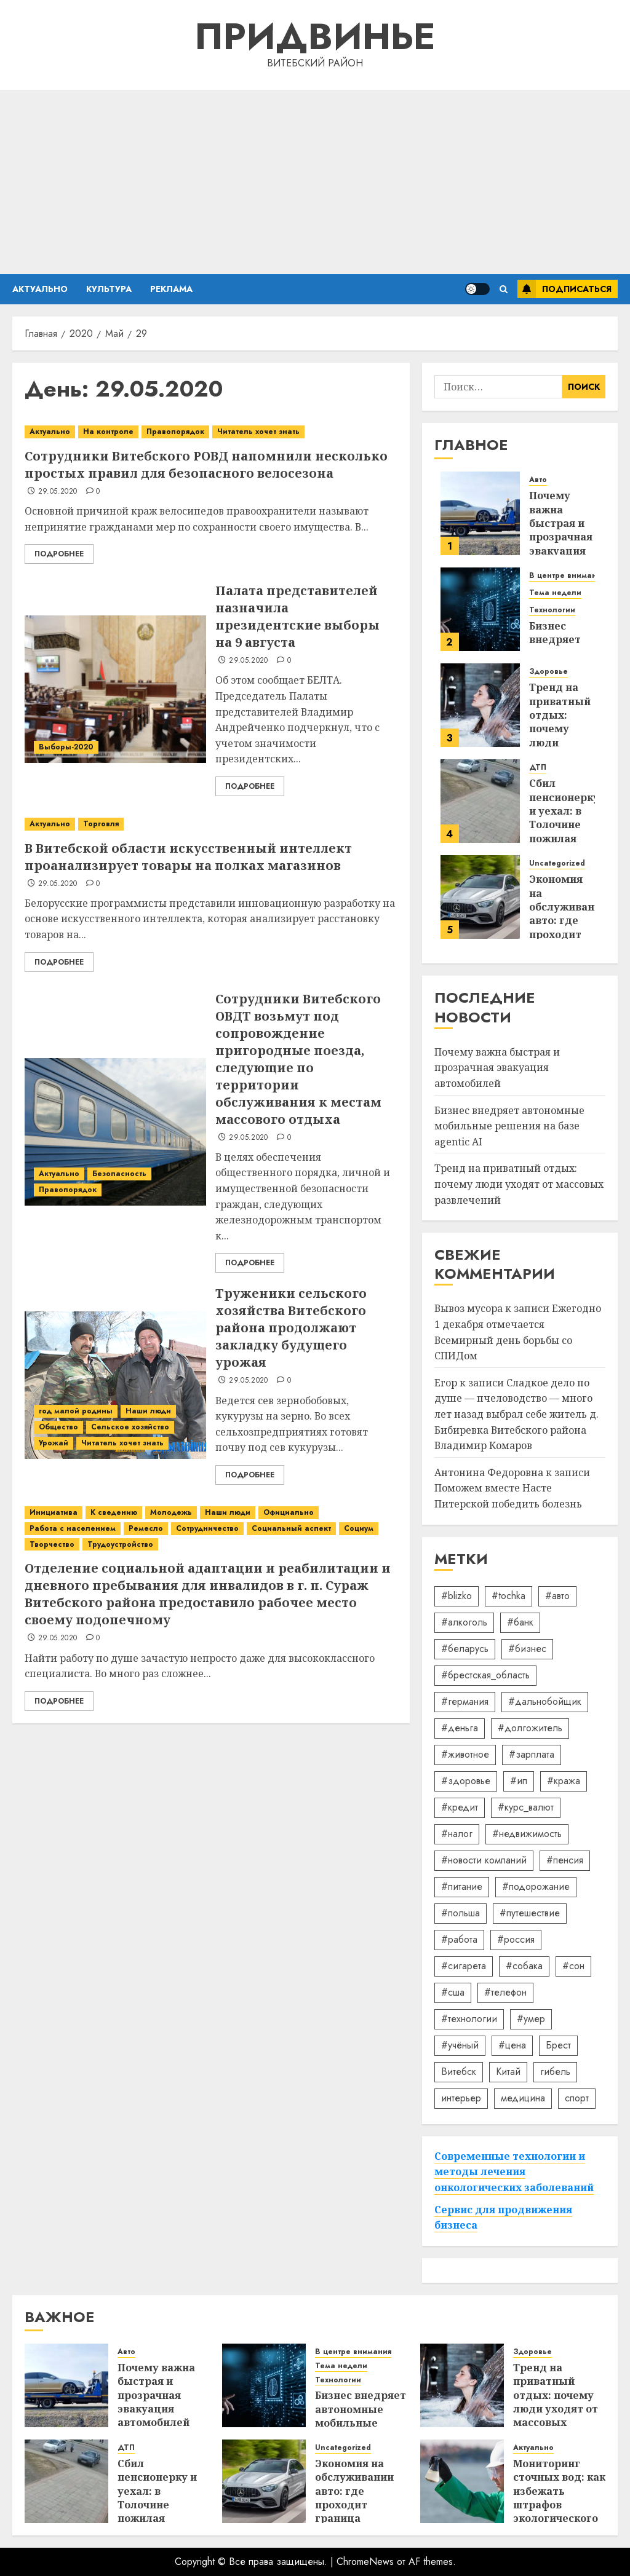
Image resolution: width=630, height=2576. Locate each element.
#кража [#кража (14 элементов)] (563, 1781)
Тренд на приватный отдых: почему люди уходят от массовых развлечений (519, 1183)
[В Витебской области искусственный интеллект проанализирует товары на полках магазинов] (211, 824)
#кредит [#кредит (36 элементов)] (459, 1807)
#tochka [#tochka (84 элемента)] (508, 1596)
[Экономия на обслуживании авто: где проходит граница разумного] (480, 897)
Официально (288, 1512)
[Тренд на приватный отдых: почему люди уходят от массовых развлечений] (480, 705)
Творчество (52, 1544)
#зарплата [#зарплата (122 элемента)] (531, 1754)
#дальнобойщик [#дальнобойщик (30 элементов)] (544, 1701)
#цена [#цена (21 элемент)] (512, 2045)
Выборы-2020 (66, 747)
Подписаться (564, 289)
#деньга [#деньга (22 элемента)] (459, 1728)
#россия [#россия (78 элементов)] (516, 1939)
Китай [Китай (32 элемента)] (508, 2071)
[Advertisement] (315, 182)
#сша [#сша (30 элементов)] (453, 1992)
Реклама (171, 289)
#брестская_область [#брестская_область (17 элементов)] (485, 1675)
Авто (538, 480)
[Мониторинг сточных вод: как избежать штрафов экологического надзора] (462, 2481)
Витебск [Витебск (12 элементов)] (458, 2071)
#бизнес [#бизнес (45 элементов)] (527, 1649)
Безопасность (119, 1173)
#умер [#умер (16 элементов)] (531, 2019)
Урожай (53, 1442)
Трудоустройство (120, 1544)
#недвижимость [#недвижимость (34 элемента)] (527, 1834)
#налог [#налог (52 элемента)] (456, 1834)
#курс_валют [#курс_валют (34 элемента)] (526, 1807)
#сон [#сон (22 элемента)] (573, 1966)
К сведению (113, 1512)
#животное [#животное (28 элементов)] (465, 1754)
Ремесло (146, 1528)
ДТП (537, 767)
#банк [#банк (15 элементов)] (520, 1622)
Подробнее (59, 553)
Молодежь (171, 1512)
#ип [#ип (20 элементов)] (518, 1781)
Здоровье (548, 671)
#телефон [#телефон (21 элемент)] (505, 1992)
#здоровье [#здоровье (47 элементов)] (465, 1781)
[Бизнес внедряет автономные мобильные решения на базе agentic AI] (480, 609)
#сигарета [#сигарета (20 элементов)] (463, 1966)
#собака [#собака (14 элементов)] (524, 1966)
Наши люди (148, 1410)
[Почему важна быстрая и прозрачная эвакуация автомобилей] (480, 513)
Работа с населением (73, 1528)
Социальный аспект (291, 1528)
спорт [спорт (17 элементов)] (577, 2098)
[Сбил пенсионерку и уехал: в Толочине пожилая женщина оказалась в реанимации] (480, 801)
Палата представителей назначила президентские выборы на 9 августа (297, 616)
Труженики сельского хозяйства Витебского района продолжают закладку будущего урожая (291, 1327)
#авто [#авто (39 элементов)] (557, 1596)
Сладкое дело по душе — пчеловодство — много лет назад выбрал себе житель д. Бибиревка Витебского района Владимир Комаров (516, 1414)
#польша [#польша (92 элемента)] (460, 1913)
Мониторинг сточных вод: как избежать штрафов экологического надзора (559, 2498)
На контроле (108, 431)
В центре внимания (567, 576)
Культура (109, 289)
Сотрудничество (207, 1528)
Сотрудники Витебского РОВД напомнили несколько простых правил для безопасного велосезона (206, 464)
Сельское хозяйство (130, 1426)
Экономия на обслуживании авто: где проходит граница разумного (568, 920)
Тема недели (555, 593)
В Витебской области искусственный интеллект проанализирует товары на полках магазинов (188, 857)
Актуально (40, 289)
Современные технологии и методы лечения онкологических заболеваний (514, 2171)
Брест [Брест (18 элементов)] (558, 2045)
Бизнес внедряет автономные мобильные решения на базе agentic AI (509, 1126)
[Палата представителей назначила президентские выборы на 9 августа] (115, 689)
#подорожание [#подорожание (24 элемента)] (536, 1886)
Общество (58, 1426)
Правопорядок (175, 431)
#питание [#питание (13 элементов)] (461, 1886)
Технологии (552, 610)
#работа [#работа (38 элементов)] (459, 1939)
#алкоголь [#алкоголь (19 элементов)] (464, 1622)
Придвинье (315, 36)
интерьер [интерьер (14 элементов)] (461, 2098)
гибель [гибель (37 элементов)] (555, 2071)
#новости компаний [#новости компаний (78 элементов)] (484, 1860)
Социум (358, 1528)
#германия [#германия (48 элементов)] (464, 1701)
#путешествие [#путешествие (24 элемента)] (530, 1913)
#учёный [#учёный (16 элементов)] (460, 2045)
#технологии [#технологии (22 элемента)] (469, 2019)
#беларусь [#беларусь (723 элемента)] (464, 1649)
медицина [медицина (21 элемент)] (523, 2098)
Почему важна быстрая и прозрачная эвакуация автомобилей (565, 530)
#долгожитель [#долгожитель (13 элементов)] (530, 1728)
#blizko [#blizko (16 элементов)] (456, 1596)
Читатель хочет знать (258, 431)
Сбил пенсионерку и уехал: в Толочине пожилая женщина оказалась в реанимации (564, 831)
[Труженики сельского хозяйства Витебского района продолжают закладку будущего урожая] (115, 1385)
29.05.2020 (58, 492)
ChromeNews (365, 2561)
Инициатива (54, 1512)
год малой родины (76, 1410)
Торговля (101, 823)
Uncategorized (557, 863)
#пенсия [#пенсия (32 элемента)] (564, 1860)
